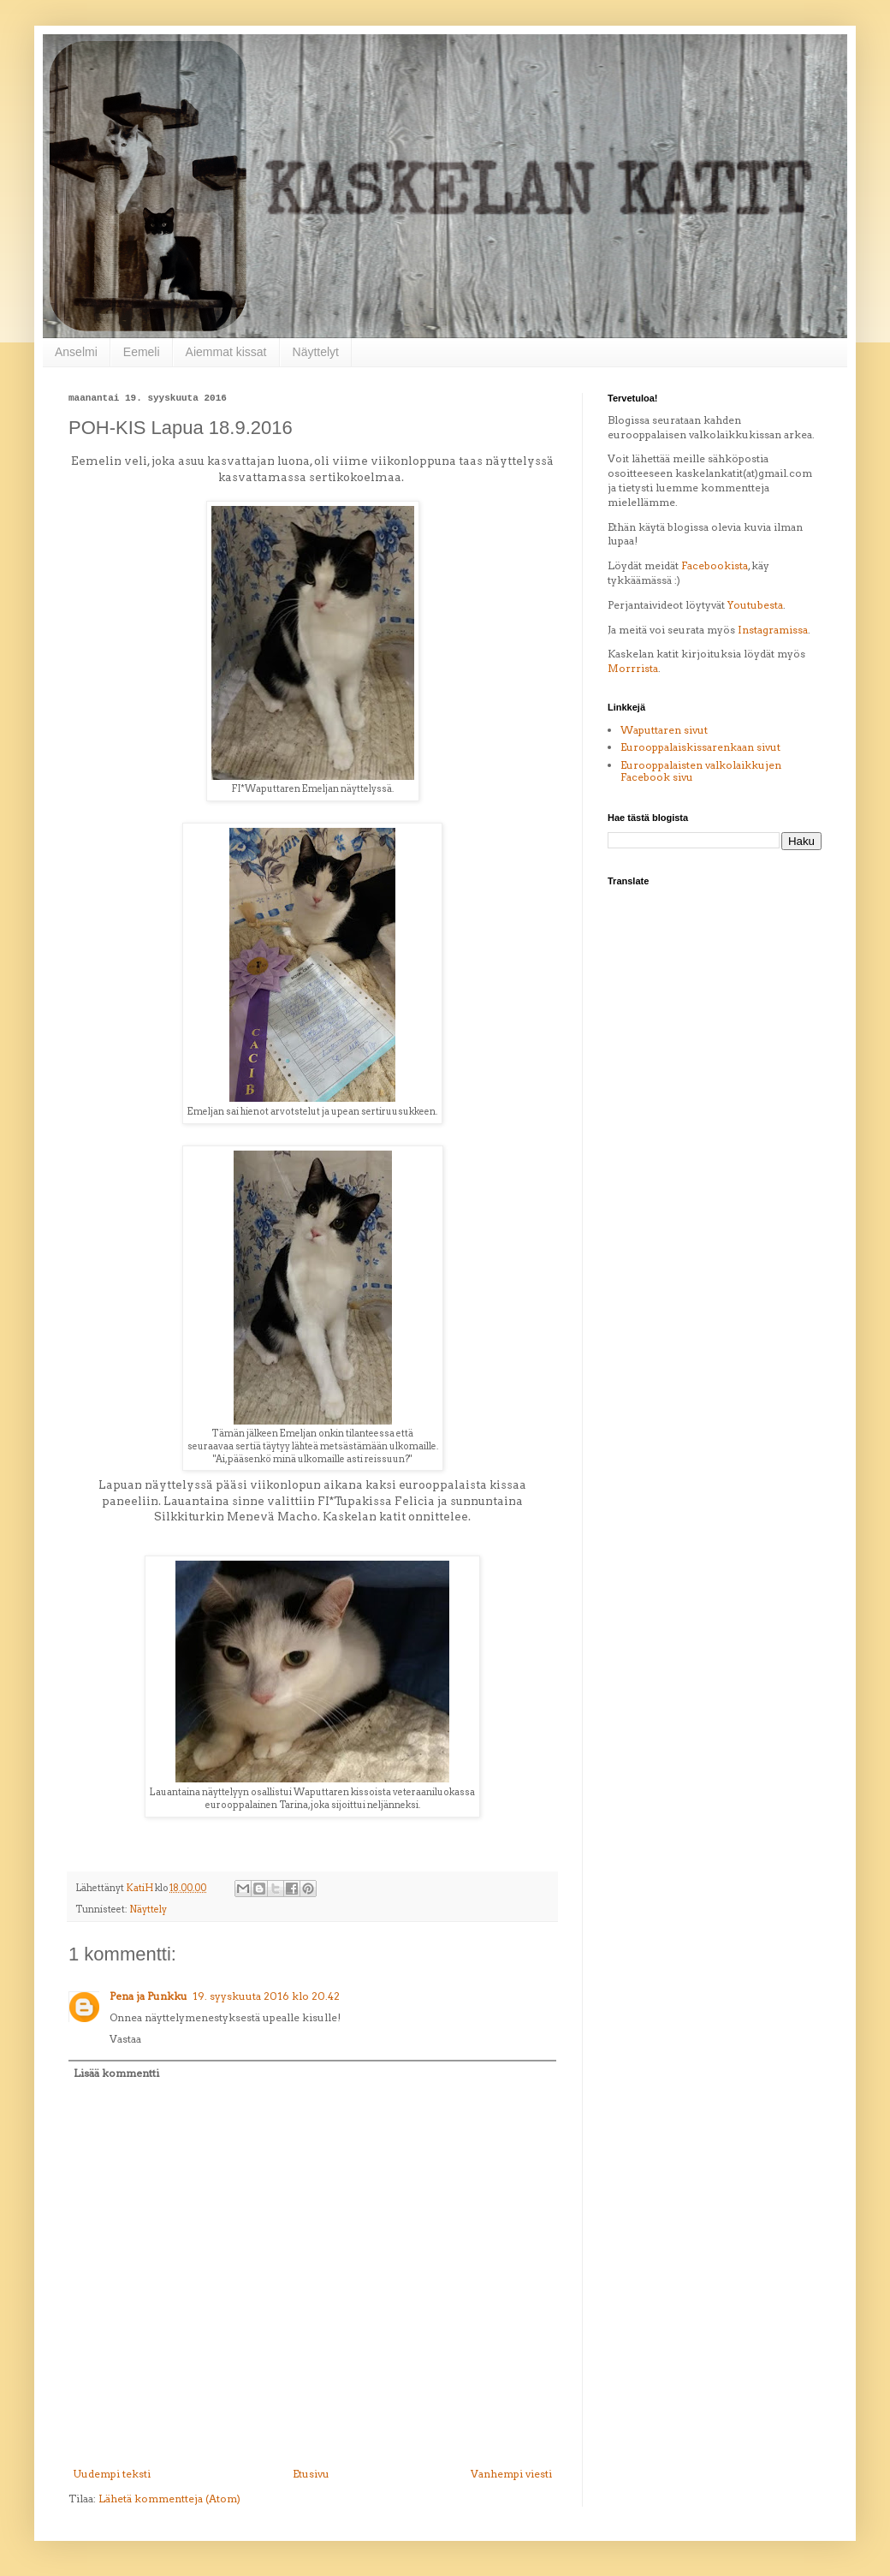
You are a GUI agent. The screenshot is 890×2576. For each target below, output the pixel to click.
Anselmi (76, 352)
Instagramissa (773, 629)
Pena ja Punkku (148, 1996)
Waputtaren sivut (664, 729)
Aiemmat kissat (226, 352)
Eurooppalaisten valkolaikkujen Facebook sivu (700, 771)
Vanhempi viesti (511, 2473)
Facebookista (714, 565)
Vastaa (125, 2038)
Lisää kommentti (116, 2073)
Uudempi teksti (112, 2473)
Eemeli (141, 352)
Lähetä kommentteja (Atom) (169, 2498)
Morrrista (633, 668)
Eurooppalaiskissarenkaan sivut (700, 747)
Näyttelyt (316, 352)
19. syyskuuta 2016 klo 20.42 (266, 1996)
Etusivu (311, 2473)
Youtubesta (755, 604)
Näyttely (148, 1909)
